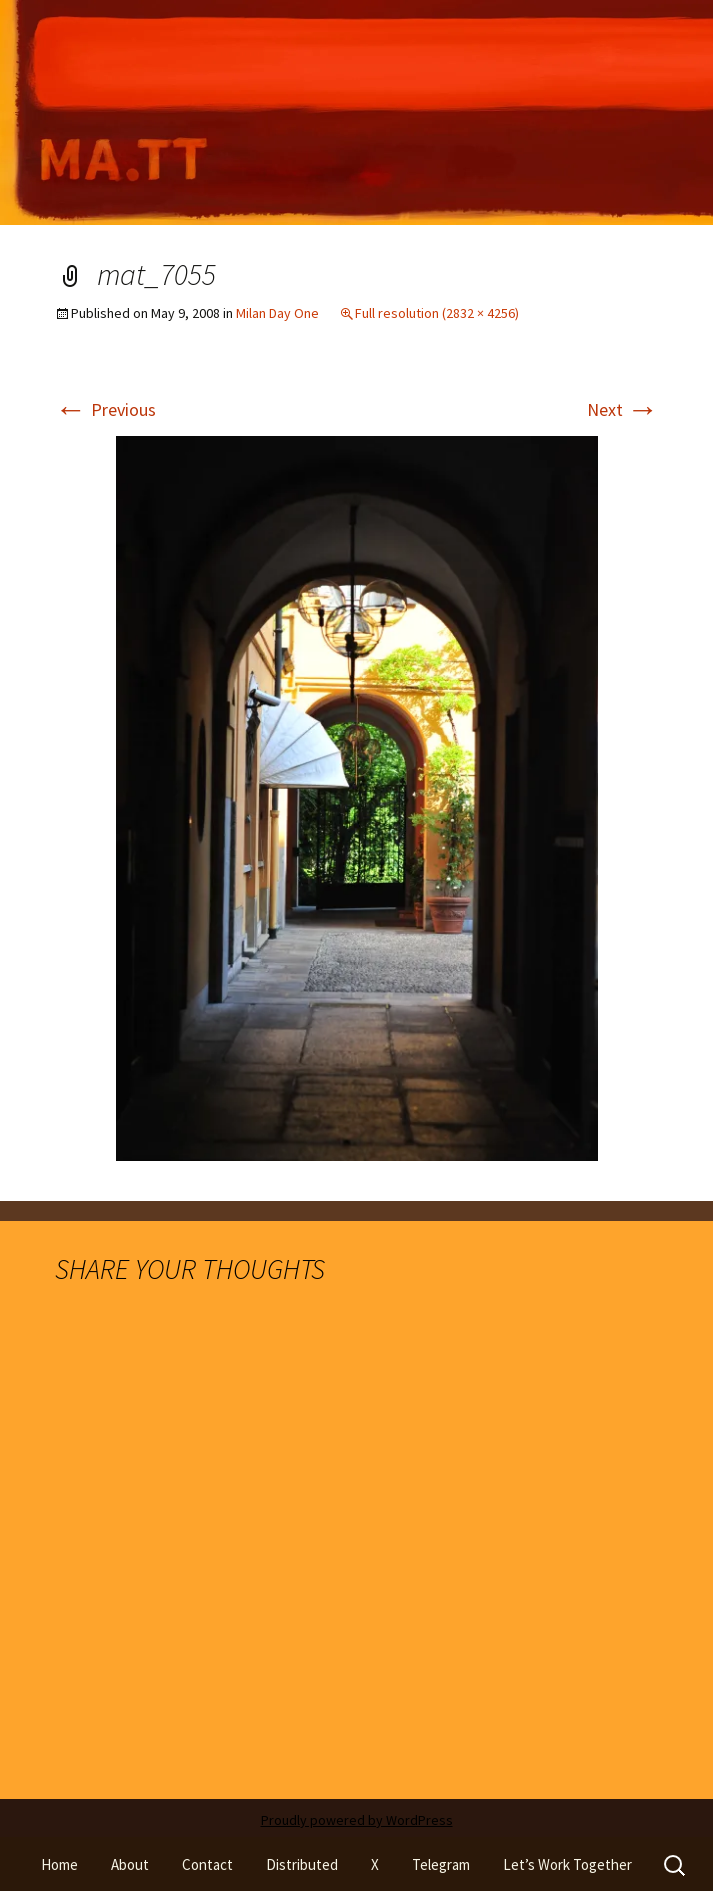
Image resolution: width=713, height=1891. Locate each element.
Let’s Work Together (567, 1864)
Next (623, 409)
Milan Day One (277, 313)
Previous (105, 409)
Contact (207, 1864)
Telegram (441, 1864)
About (130, 1864)
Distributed (302, 1864)
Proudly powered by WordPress (357, 1820)
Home (59, 1864)
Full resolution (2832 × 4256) (437, 313)
